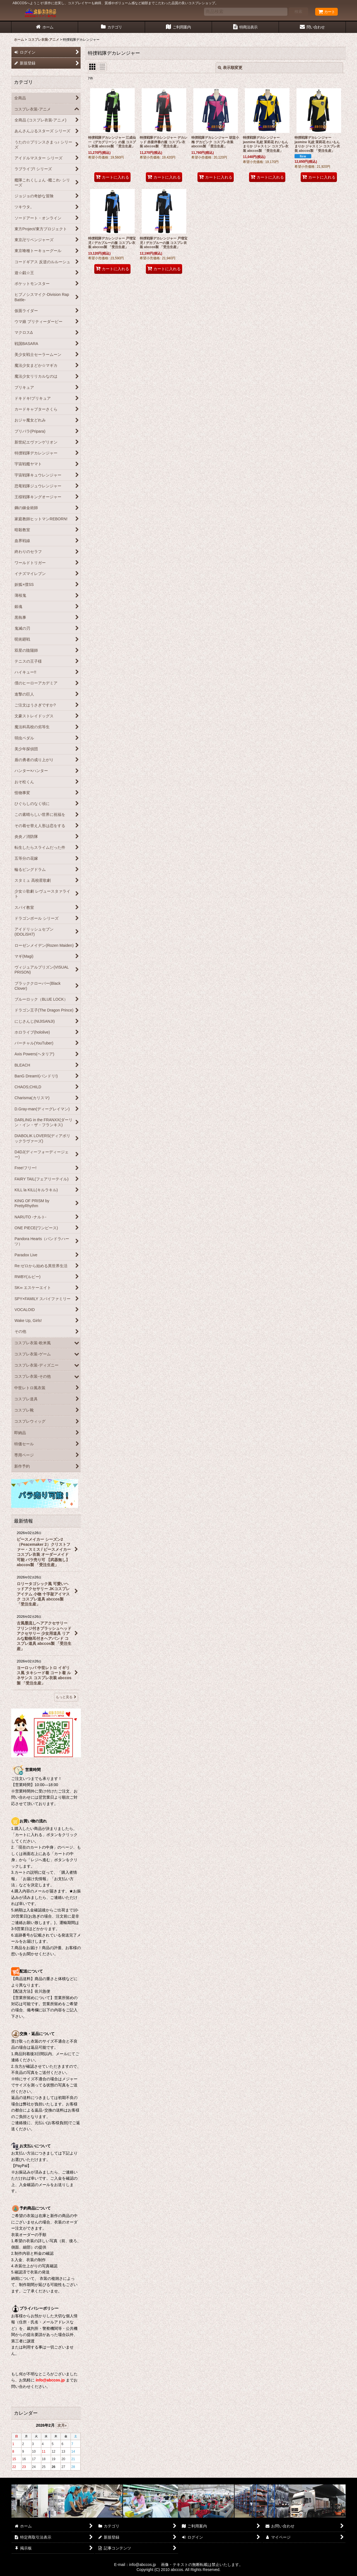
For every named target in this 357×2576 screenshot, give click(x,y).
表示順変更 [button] (230, 67)
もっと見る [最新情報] (66, 1697)
